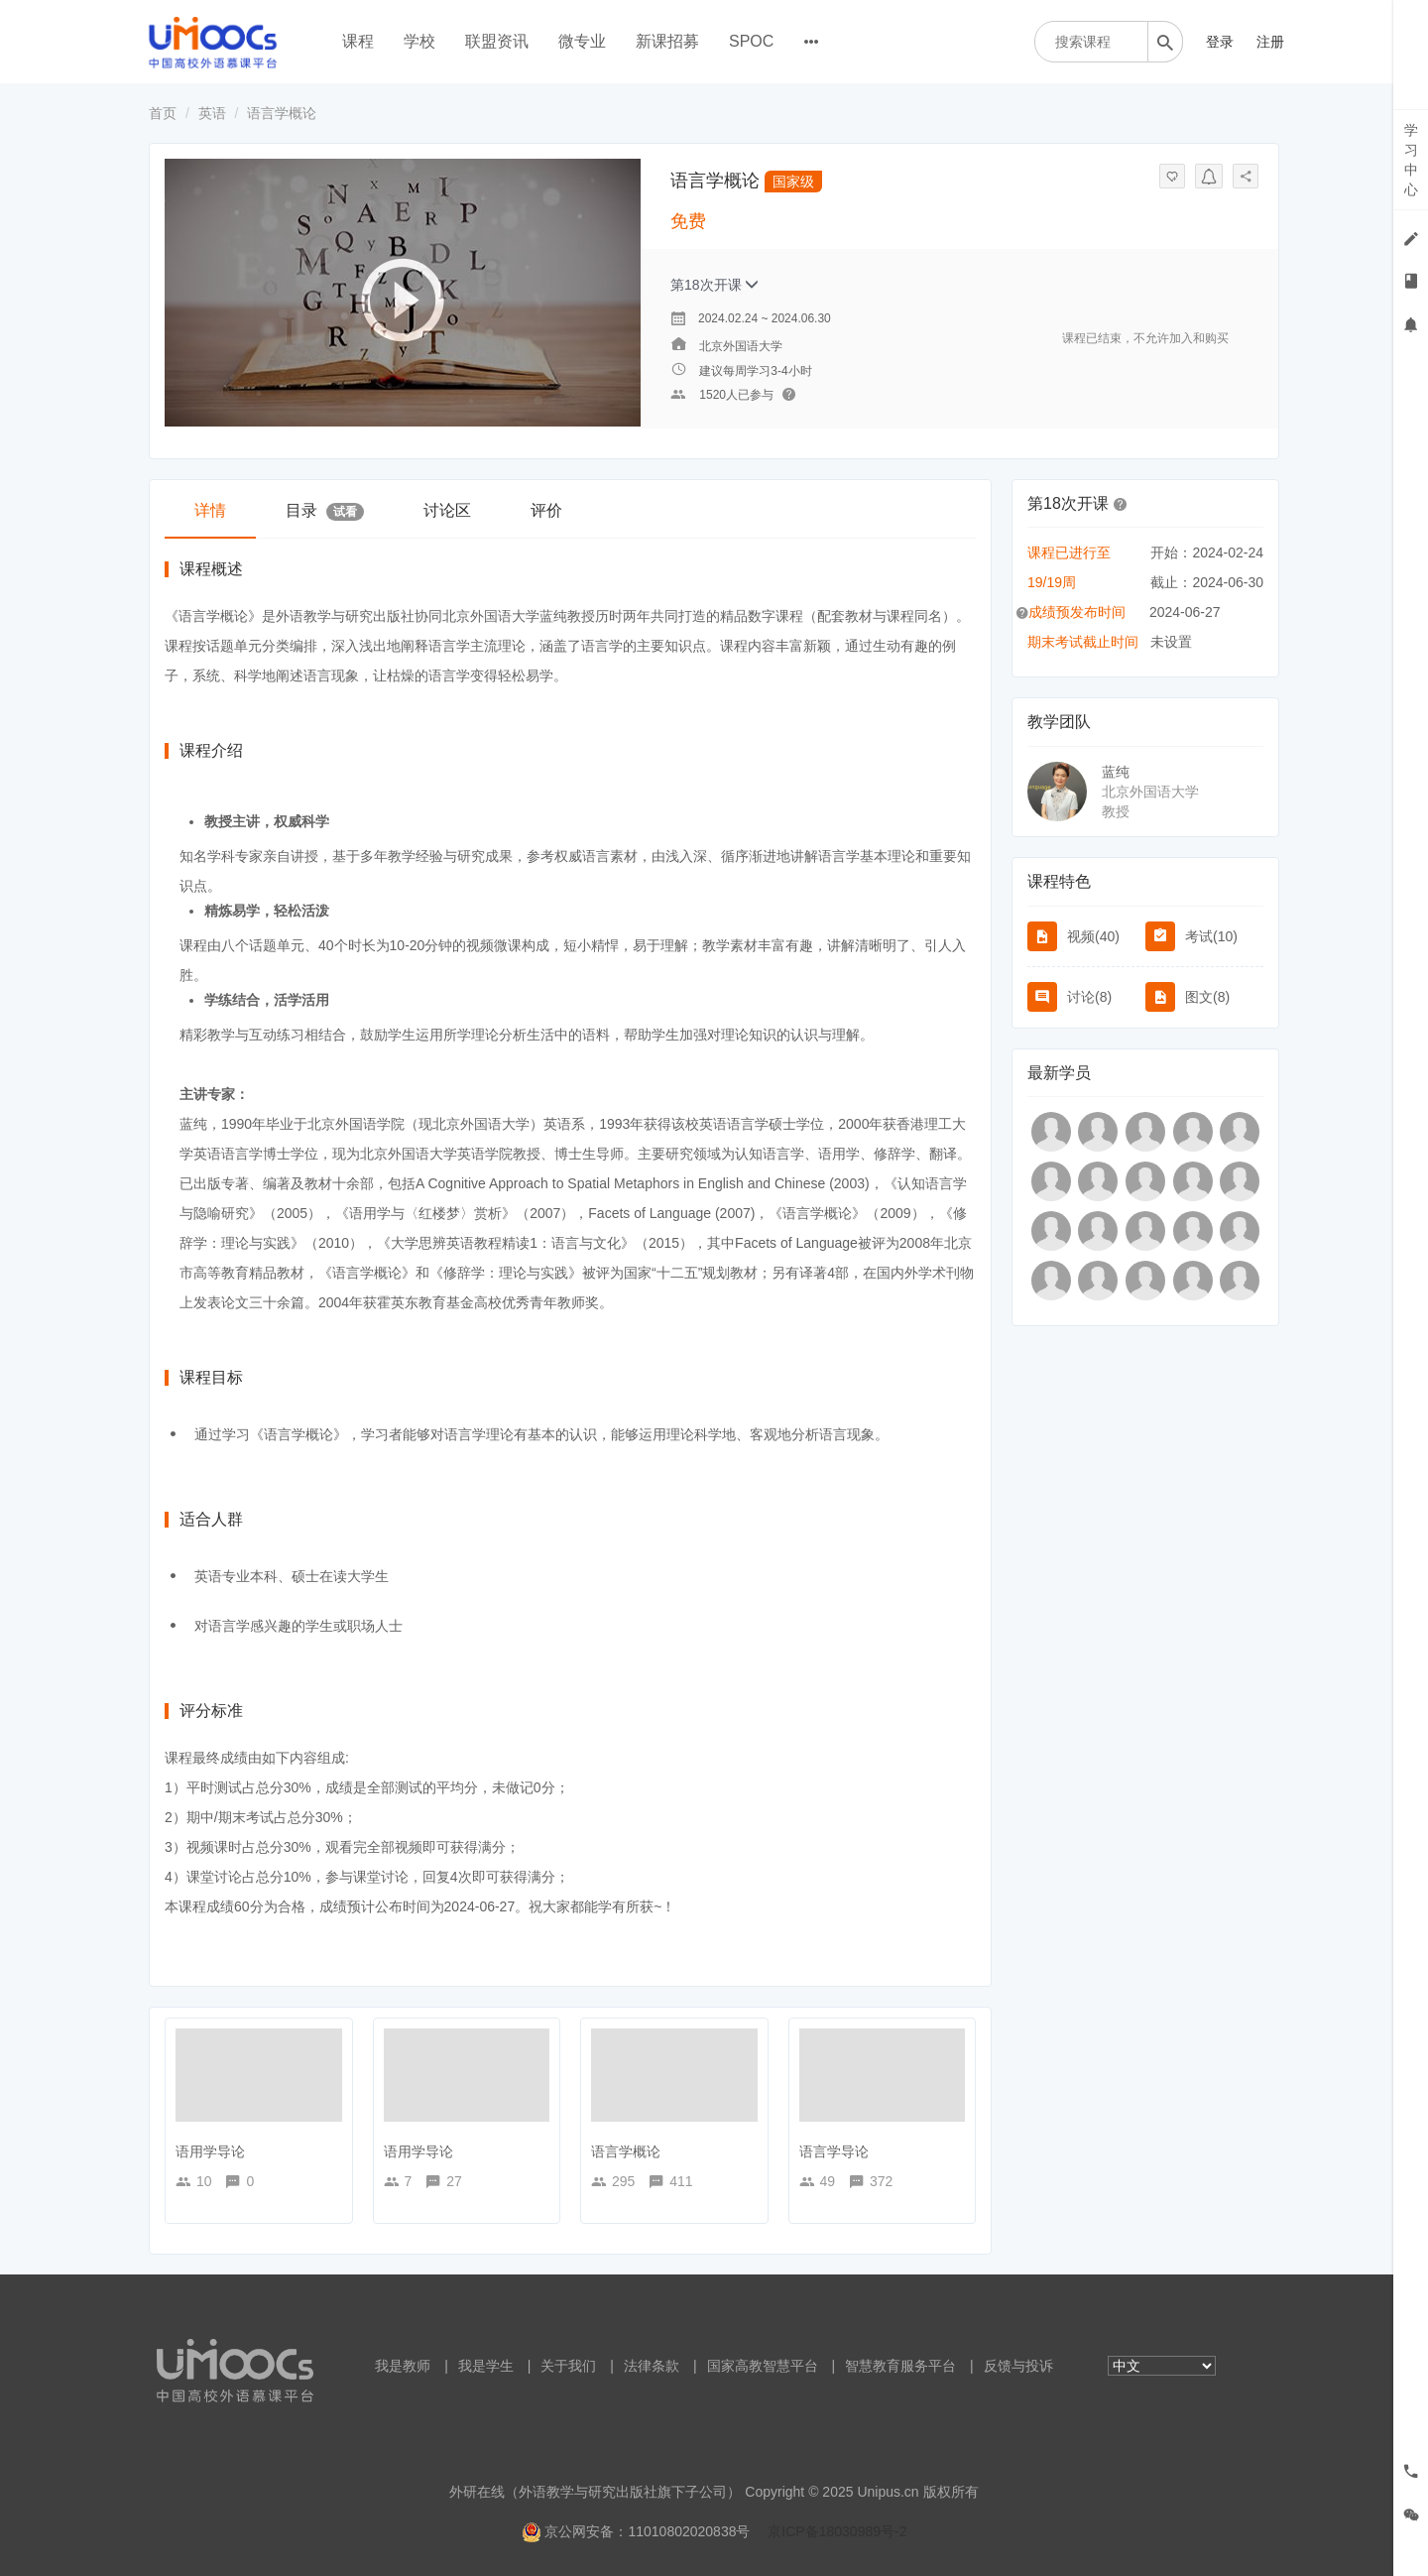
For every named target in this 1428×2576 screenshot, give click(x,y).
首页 (163, 113)
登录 (1220, 42)
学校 (419, 41)
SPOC (751, 41)
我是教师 (402, 2366)
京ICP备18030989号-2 (837, 2531)
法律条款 (651, 2366)
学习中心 (1411, 159)
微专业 (582, 41)
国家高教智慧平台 (762, 2366)
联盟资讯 (497, 41)
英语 (212, 113)
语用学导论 (210, 2151)
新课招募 (667, 41)
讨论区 (447, 510)
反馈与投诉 (1018, 2366)
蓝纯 (1116, 772)
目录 (325, 511)
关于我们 (568, 2366)
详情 (210, 510)
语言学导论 (834, 2151)
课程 (358, 41)
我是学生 (486, 2366)
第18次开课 (714, 285)
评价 (546, 510)
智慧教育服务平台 (900, 2366)
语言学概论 (625, 2151)
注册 (1270, 42)
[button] (1121, 503)
